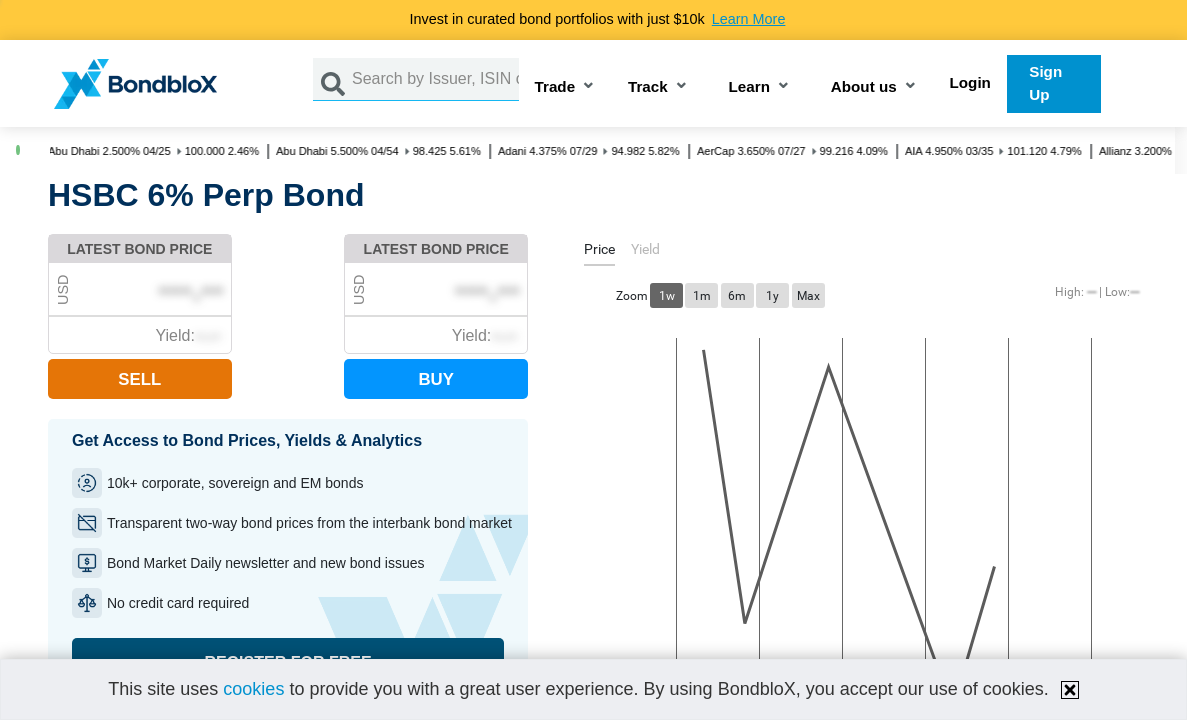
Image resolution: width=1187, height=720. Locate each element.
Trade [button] (555, 87)
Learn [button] (749, 87)
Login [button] (970, 82)
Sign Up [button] (1045, 83)
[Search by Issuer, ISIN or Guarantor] (435, 79)
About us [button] (864, 87)
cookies (253, 689)
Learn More (749, 19)
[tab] (599, 252)
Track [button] (648, 87)
